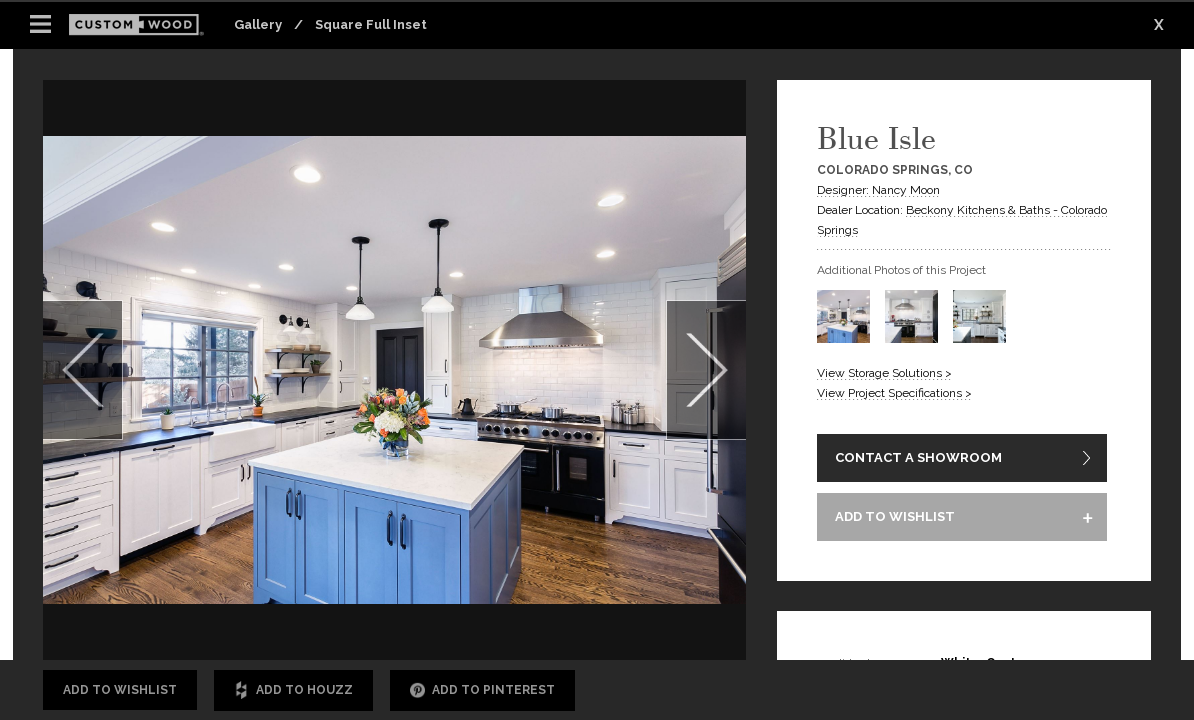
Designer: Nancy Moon (878, 190)
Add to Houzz (293, 690)
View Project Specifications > (894, 393)
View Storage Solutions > (884, 373)
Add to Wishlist (120, 690)
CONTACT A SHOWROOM (918, 458)
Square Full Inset (371, 24)
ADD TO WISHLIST (895, 518)
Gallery (258, 24)
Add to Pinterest (482, 690)
